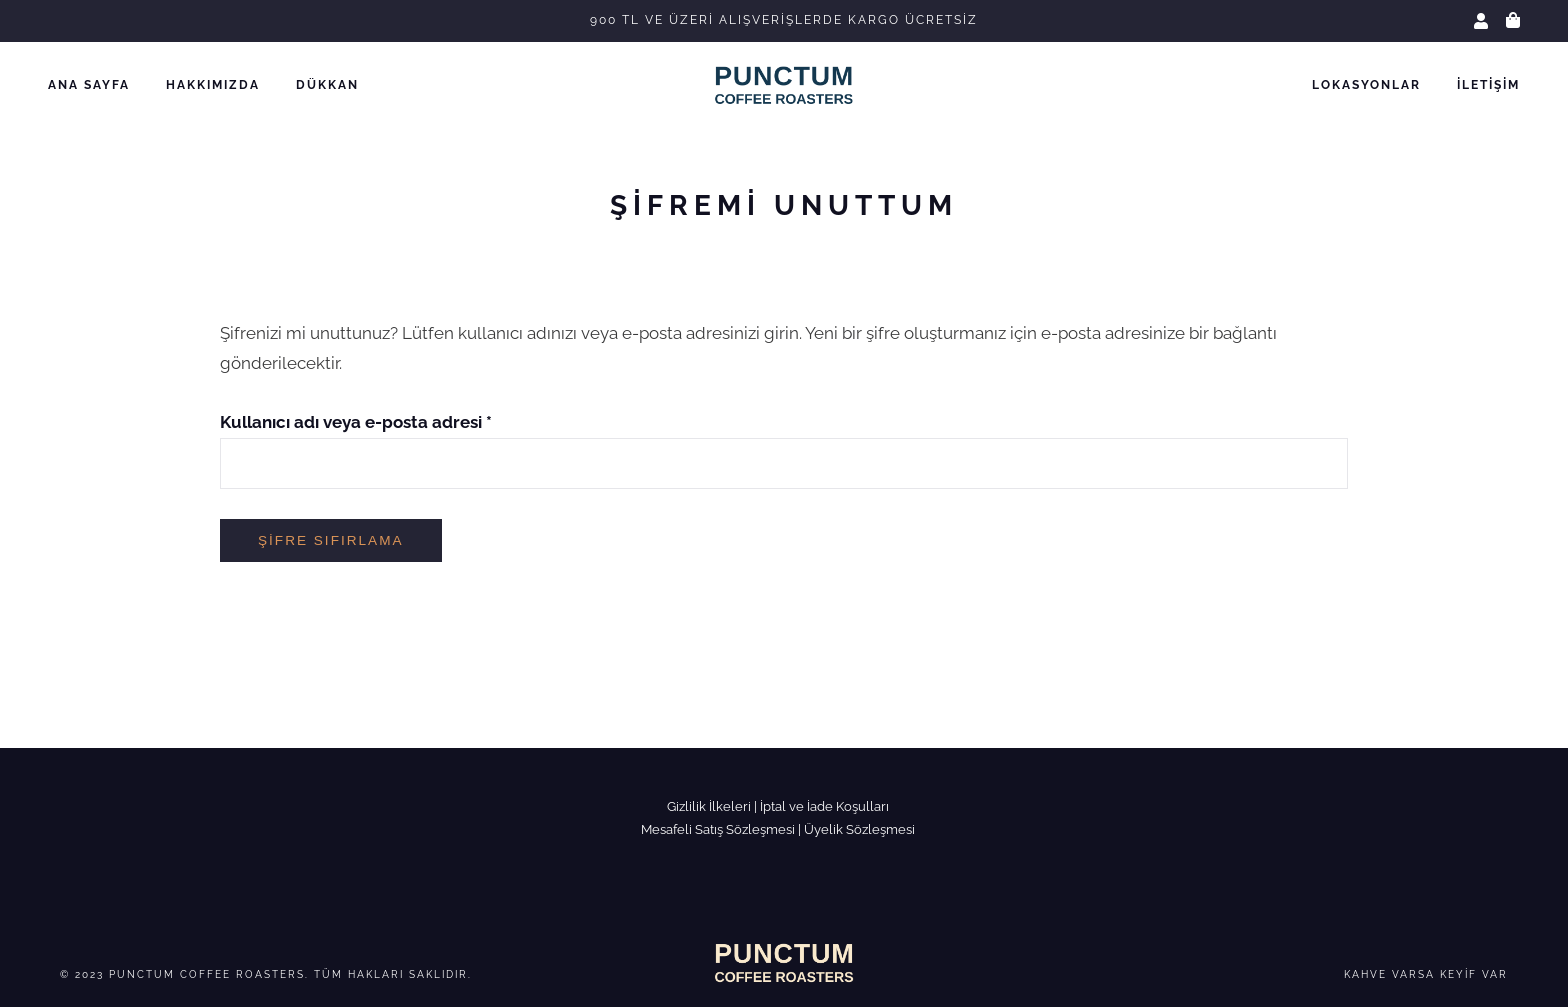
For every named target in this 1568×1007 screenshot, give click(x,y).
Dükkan (327, 85)
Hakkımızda (213, 85)
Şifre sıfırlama (331, 540)
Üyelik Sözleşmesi (859, 829)
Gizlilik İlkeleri (709, 806)
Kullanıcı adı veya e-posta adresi (356, 422)
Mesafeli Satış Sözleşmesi (718, 829)
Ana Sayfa (89, 85)
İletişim (1488, 85)
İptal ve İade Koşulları (824, 806)
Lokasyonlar (1366, 85)
